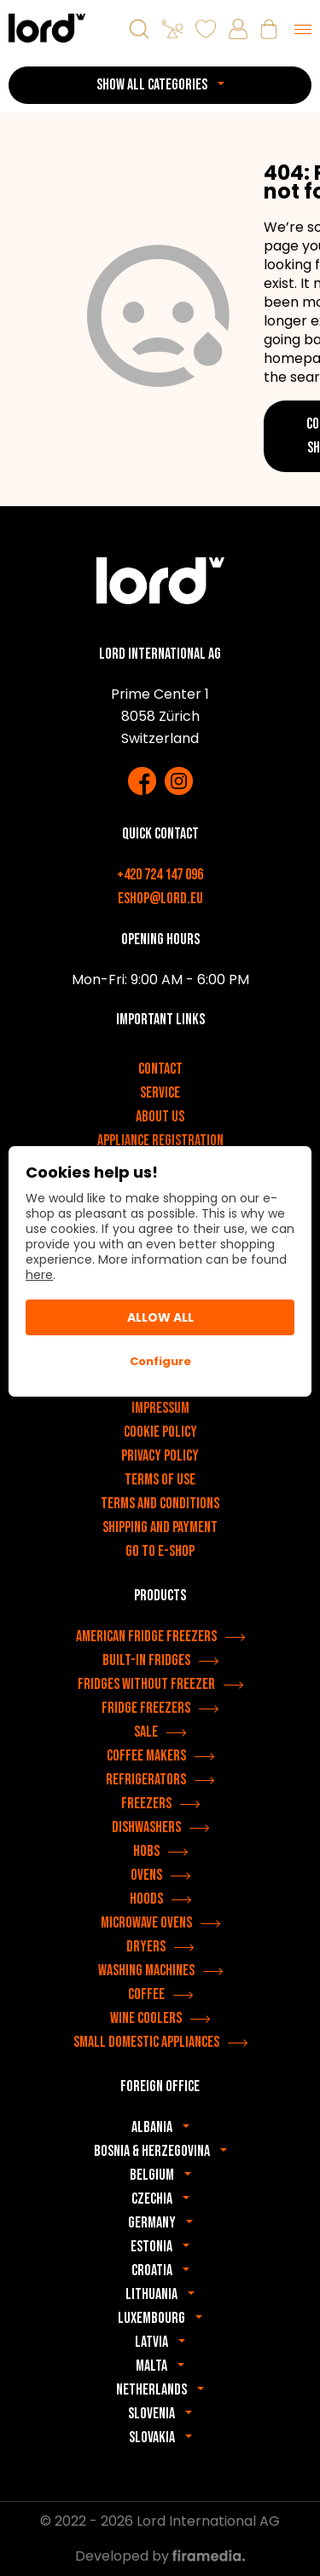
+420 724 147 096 (160, 875)
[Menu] (302, 29)
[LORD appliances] (47, 28)
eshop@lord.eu (160, 899)
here (39, 1274)
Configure (160, 1361)
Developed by (160, 2556)
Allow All (160, 1317)
